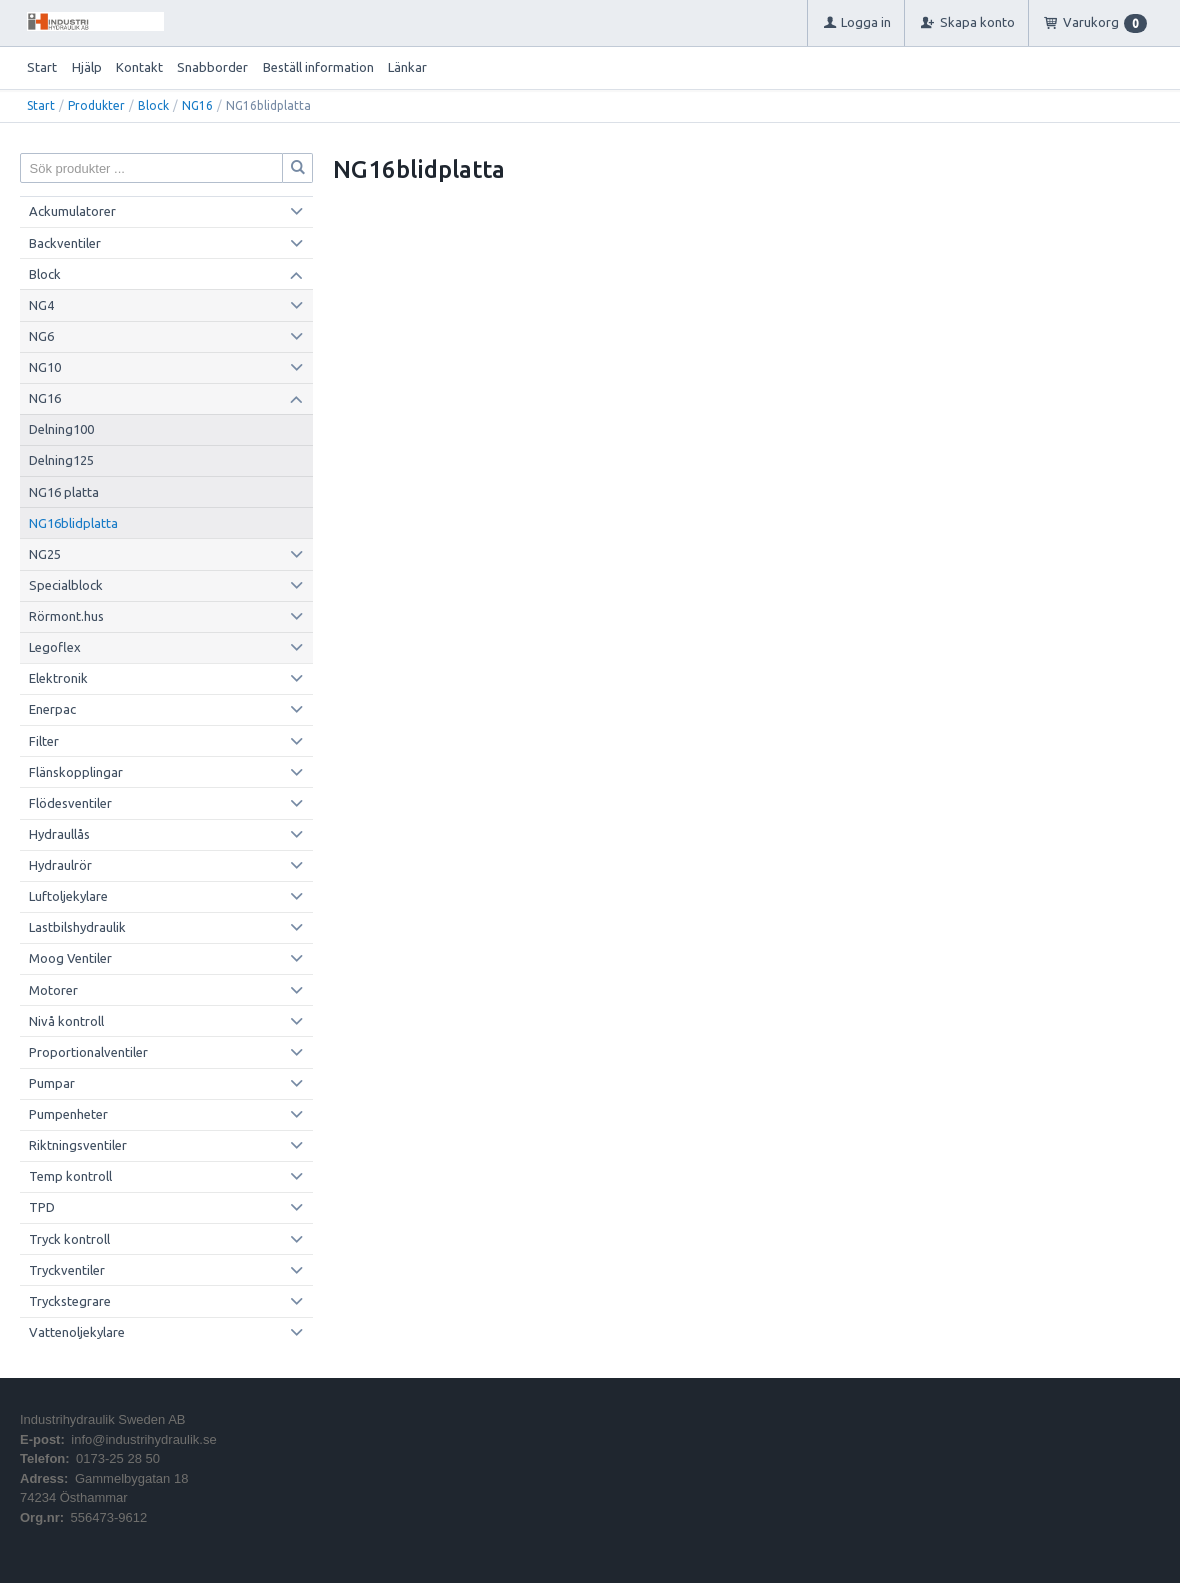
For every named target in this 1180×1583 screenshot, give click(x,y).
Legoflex (55, 647)
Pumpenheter (68, 1114)
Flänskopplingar (76, 772)
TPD (42, 1207)
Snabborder (212, 67)
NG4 (41, 305)
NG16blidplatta (73, 523)
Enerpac (52, 709)
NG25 (45, 554)
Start (42, 67)
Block (153, 105)
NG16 (197, 105)
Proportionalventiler (88, 1052)
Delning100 (61, 429)
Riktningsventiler (78, 1145)
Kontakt (139, 67)
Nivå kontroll (66, 1021)
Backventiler (65, 243)
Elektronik (58, 678)
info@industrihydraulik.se (143, 1439)
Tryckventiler (67, 1270)
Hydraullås (59, 834)
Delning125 (61, 460)
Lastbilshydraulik (77, 927)
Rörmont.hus (66, 616)
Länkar (407, 67)
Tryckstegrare (70, 1301)
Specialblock (66, 585)
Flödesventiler (70, 803)
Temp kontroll (70, 1176)
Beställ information (318, 67)
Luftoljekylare (68, 896)
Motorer (53, 990)
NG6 (41, 336)
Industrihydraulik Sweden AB (102, 1419)
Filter (44, 741)
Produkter (96, 105)
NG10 (45, 367)
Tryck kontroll (69, 1239)
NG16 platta (64, 492)
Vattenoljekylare (77, 1332)
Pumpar (52, 1083)
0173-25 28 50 (118, 1458)
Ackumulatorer (72, 211)
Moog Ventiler (70, 958)
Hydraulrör (60, 865)
